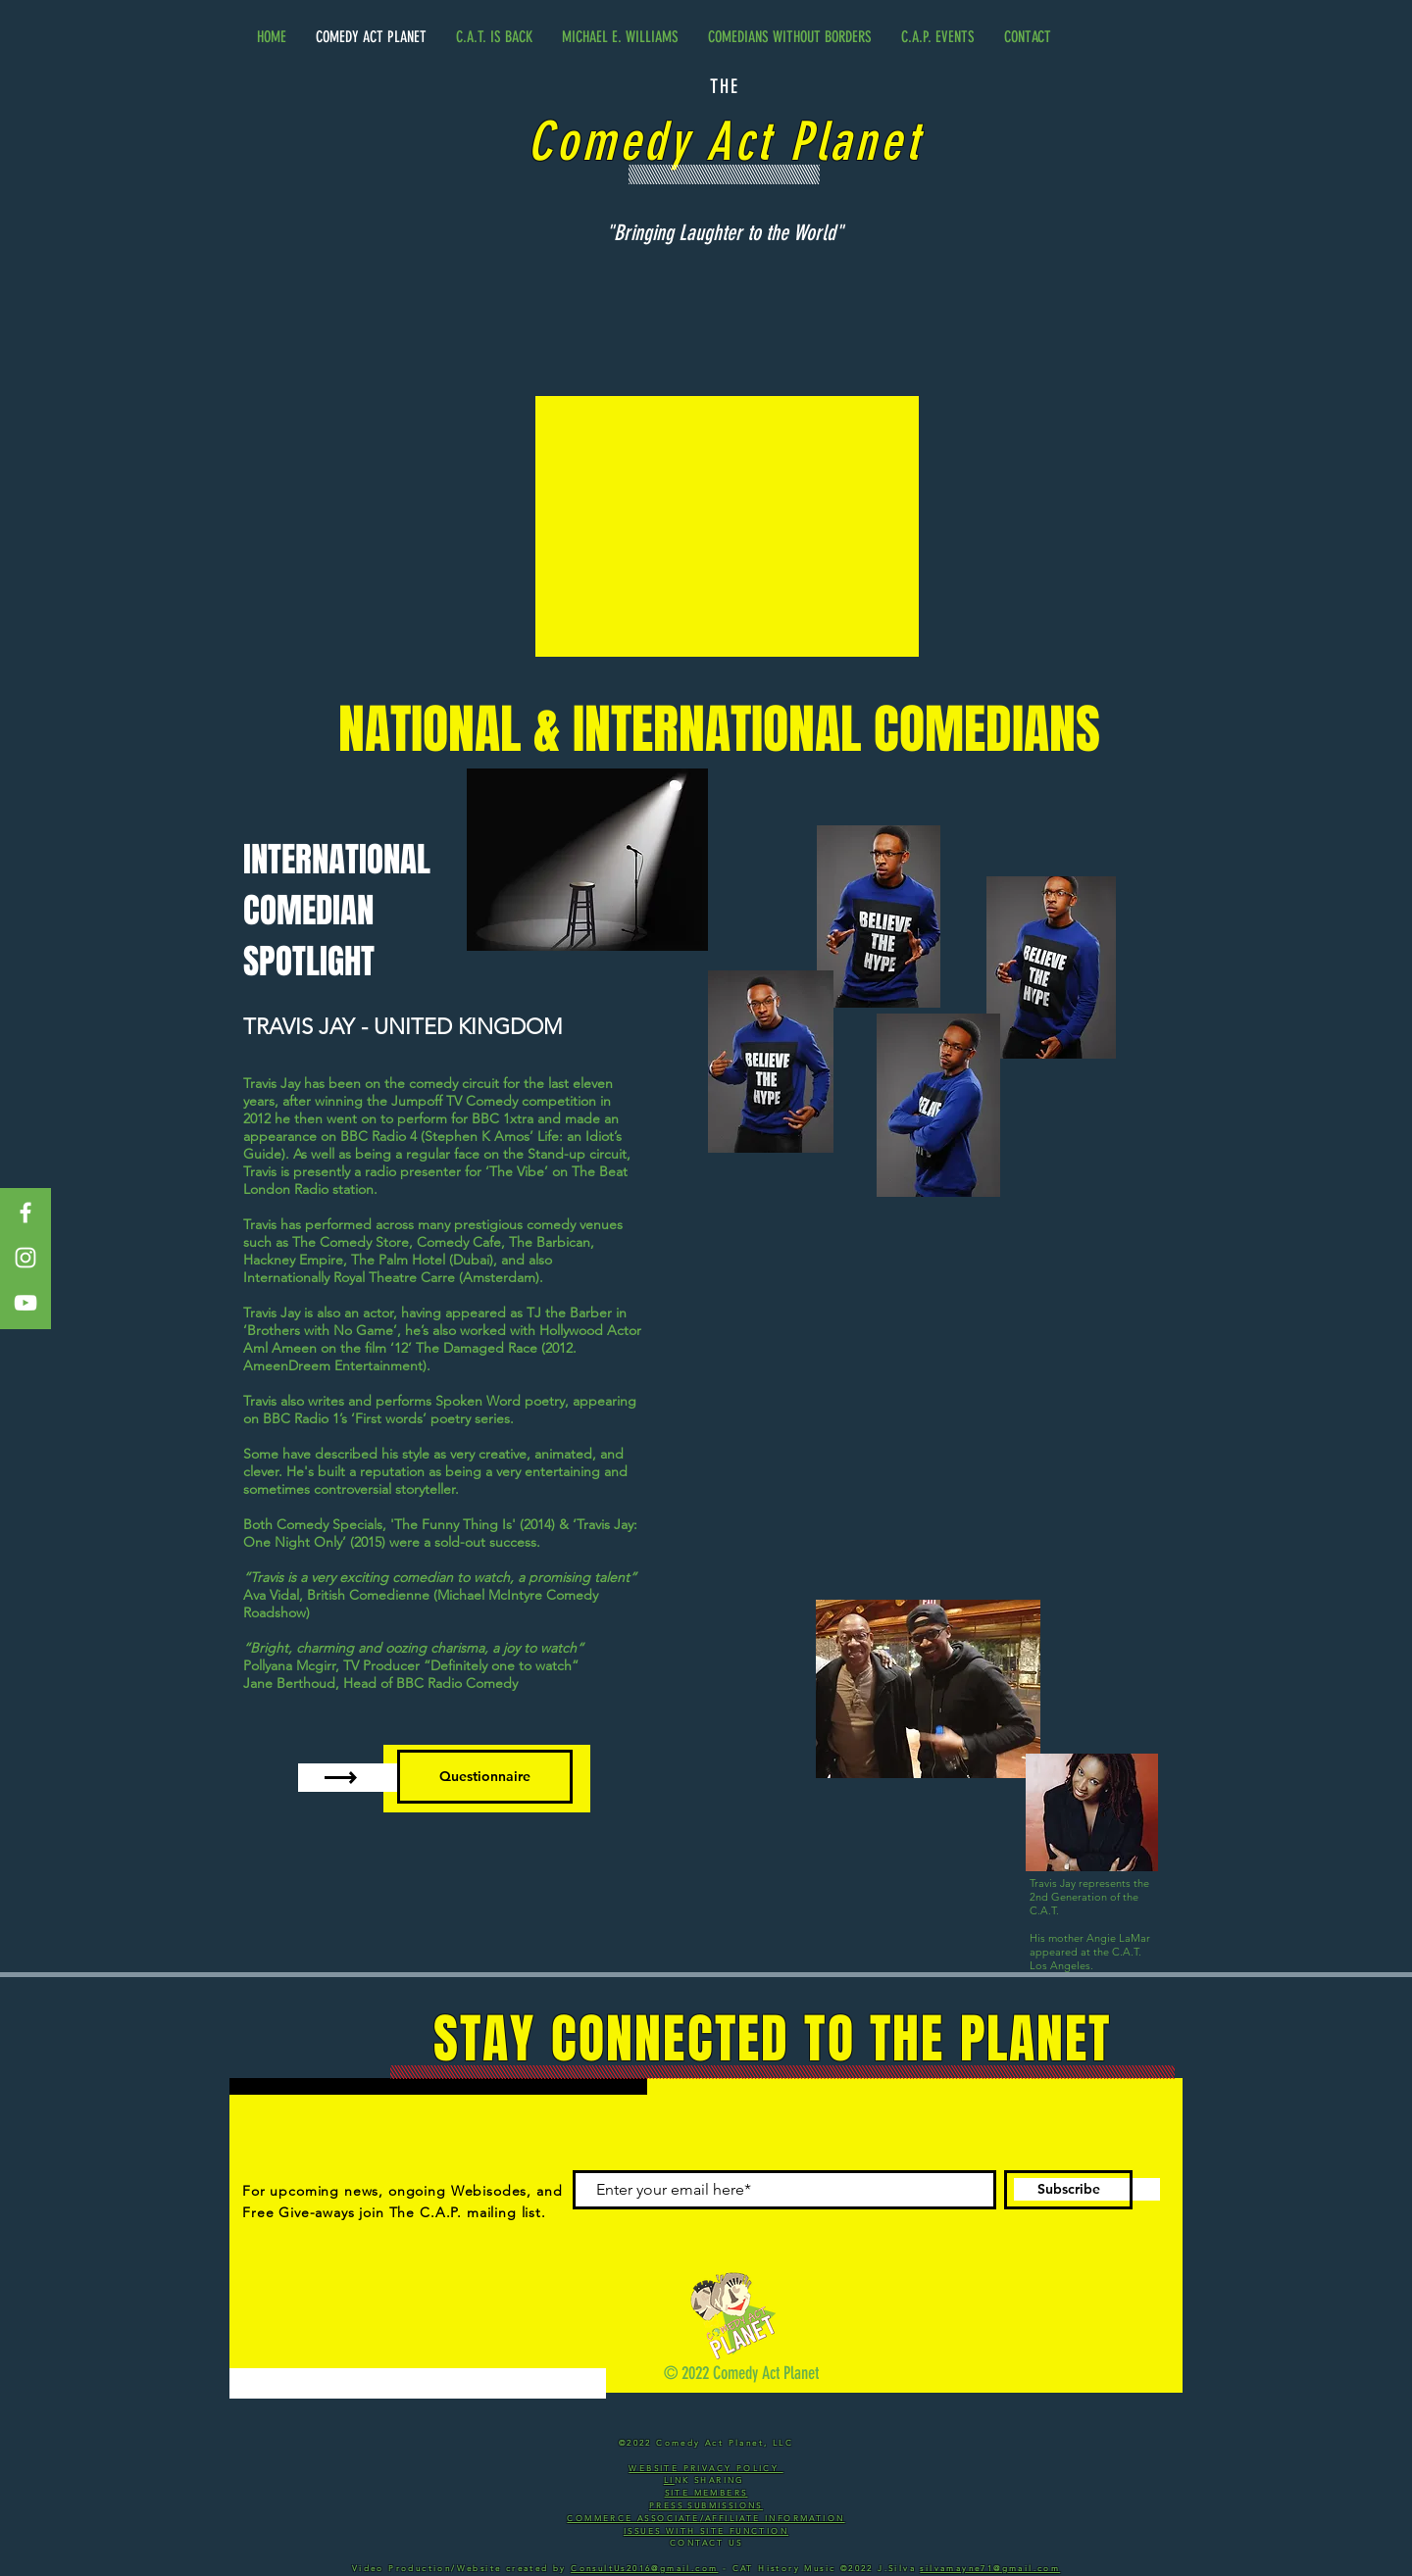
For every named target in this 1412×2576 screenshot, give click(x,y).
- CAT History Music (778, 2568)
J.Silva (899, 2568)
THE (724, 86)
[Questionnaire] (485, 1777)
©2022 (859, 2568)
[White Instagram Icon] (25, 1257)
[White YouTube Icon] (25, 1302)
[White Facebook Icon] (25, 1212)
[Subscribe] (1068, 2189)
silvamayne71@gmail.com (990, 2568)
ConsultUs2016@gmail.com (644, 2568)
